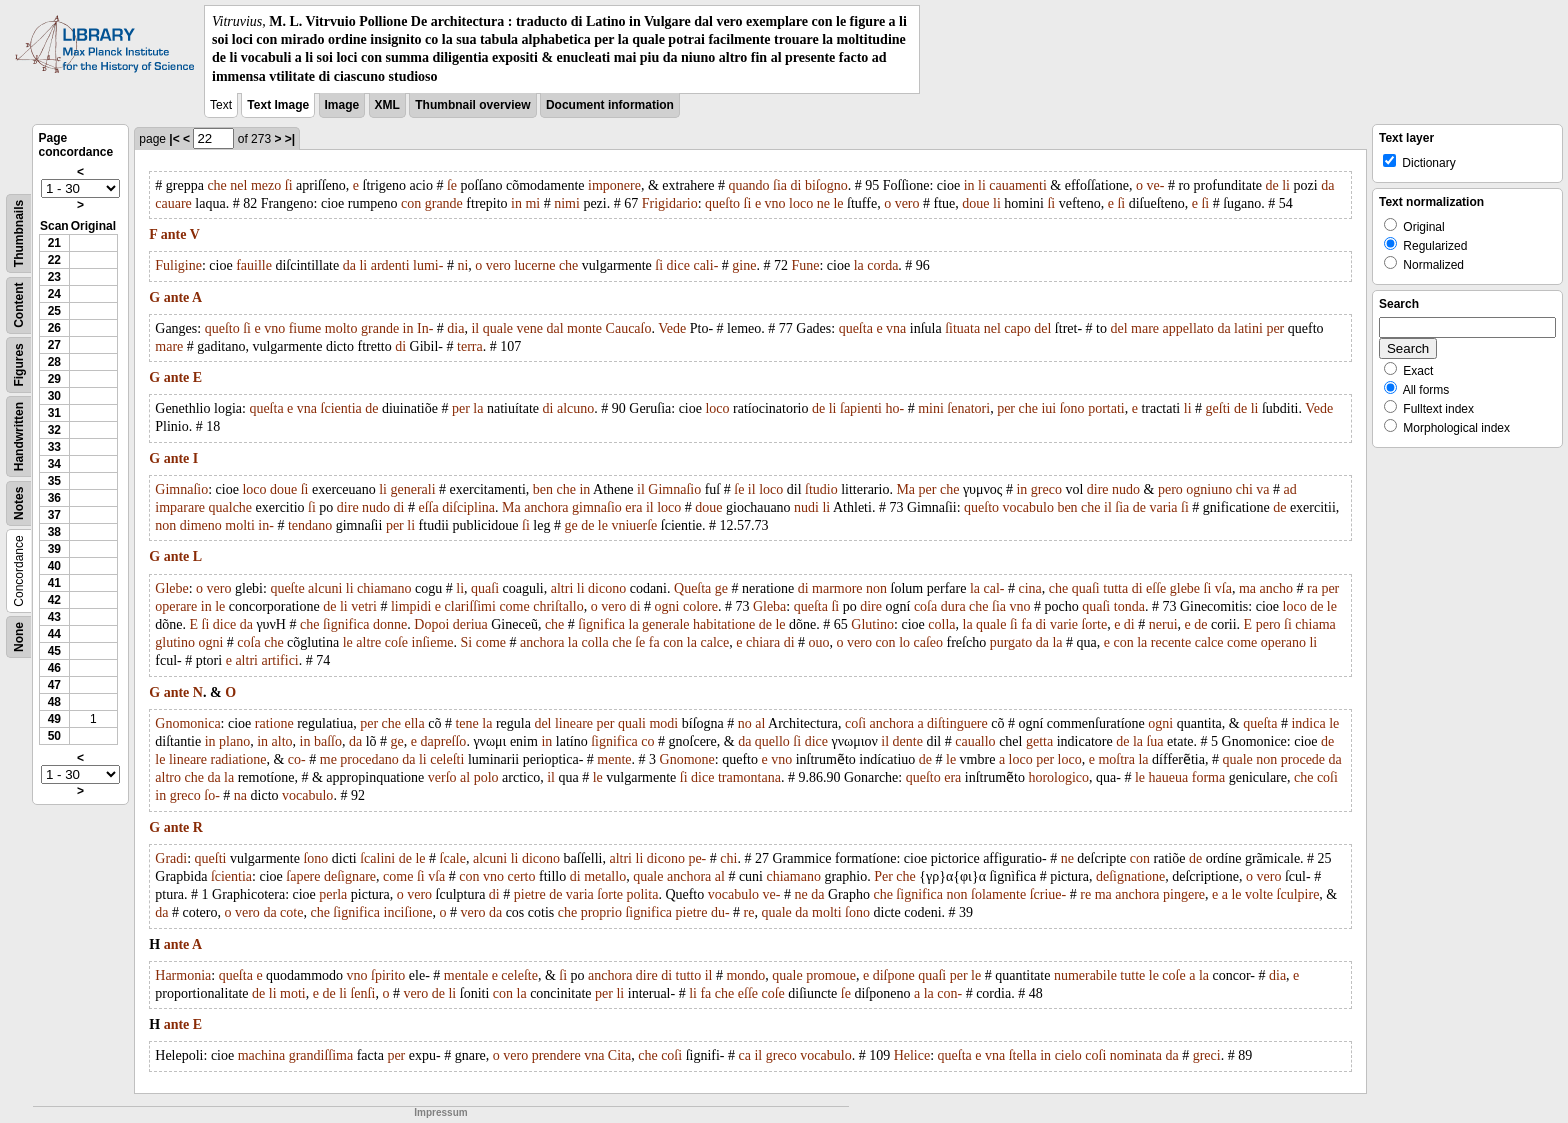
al (760, 723)
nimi (567, 203)
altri (562, 588)
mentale (466, 975)
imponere (614, 185)
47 (54, 685)
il (475, 328)
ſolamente (998, 894)
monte (584, 328)
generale (665, 624)
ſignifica (346, 624)
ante (174, 234)
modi (663, 723)
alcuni (325, 588)
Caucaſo (629, 328)
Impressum (440, 1112)
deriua (470, 624)
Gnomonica (187, 723)
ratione (274, 723)
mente (614, 759)
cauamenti (1018, 185)
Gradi (171, 858)
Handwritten (19, 436)
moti (293, 993)
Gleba (769, 606)
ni (462, 265)
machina (261, 1055)
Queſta (692, 588)
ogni (667, 606)
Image (342, 105)
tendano (310, 525)
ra (1312, 588)
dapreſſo (444, 741)
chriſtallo (558, 606)
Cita (619, 1055)
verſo (442, 777)
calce (714, 642)
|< (174, 139)
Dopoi (431, 624)
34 (54, 464)
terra (470, 346)
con (411, 203)
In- (425, 328)
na (240, 795)
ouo (819, 642)
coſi (855, 723)
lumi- (428, 265)
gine (744, 265)
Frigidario (670, 203)
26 (54, 328)
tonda (1129, 606)
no (745, 723)
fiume (305, 328)
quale (498, 328)
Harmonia (183, 975)
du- (720, 912)
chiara (763, 642)
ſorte (1094, 624)
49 (54, 719)
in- (266, 525)
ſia (780, 185)
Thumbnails (19, 233)
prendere (556, 1055)
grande (444, 203)
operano (1283, 642)
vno (775, 203)
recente (1171, 642)
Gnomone (687, 759)
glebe (1185, 588)
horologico (1058, 777)
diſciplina (468, 507)
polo (486, 777)
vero (907, 203)
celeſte (519, 975)
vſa (1223, 588)
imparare (180, 507)
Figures (19, 364)
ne (823, 203)
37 (54, 515)
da (1327, 185)
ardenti (390, 265)
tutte (1132, 975)
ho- (895, 408)
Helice (912, 1055)
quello (772, 741)
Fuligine (178, 265)
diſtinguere (957, 723)
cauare (173, 203)
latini (1248, 328)
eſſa (428, 507)
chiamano (384, 588)
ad (1290, 489)
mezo (266, 185)
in (969, 185)
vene (530, 328)
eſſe (1156, 588)
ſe (452, 185)
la (859, 265)
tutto (689, 975)
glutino (175, 642)
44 (54, 634)
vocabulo (1028, 507)
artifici (279, 660)
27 (54, 345)
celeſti (447, 759)
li (982, 185)
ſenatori (968, 408)
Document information (610, 105)
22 (54, 260)
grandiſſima (321, 1055)
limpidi (411, 606)
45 (54, 651)
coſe (396, 642)
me (328, 759)
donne (390, 624)
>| (290, 139)
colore (700, 606)
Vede (672, 328)
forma (1208, 777)
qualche (231, 507)
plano (234, 741)
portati (1106, 408)
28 (54, 362)
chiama (1315, 624)
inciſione (408, 912)
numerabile (1085, 975)
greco (1046, 489)
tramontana (749, 777)
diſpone (894, 975)
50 (54, 736)
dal (554, 328)
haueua (1169, 777)
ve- (1156, 185)
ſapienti (861, 408)
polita (642, 894)
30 (54, 396)
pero (1170, 489)
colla (941, 624)
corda (882, 265)
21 (54, 243)
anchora (546, 507)
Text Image (278, 105)
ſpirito (388, 975)
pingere (1184, 894)
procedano (369, 759)
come (514, 606)
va (1262, 489)
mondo (745, 975)
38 (54, 532)
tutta (1115, 588)
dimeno (201, 525)
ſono (1072, 408)
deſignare (350, 876)
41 (54, 583)
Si (467, 642)
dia (455, 328)
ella (415, 723)
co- (297, 759)
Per (883, 876)
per (1275, 328)
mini (931, 408)
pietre (530, 894)
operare (176, 606)
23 (54, 277)
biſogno (826, 185)
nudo (1126, 489)
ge (570, 525)
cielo (1068, 1055)
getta (1039, 741)
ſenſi (362, 993)
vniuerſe (634, 525)
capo (1017, 328)
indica (1308, 723)
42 (54, 600)
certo (522, 876)
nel (238, 185)
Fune (805, 265)
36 (54, 498)
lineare (574, 723)
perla (333, 894)
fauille (254, 265)
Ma (905, 489)
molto (341, 328)
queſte (287, 588)
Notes (19, 502)
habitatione (724, 624)
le (838, 203)
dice (678, 265)
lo (904, 642)
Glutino (872, 624)
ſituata (962, 328)
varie (1064, 624)
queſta (856, 328)
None (19, 637)
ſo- (212, 795)
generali (413, 489)
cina (1029, 588)
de (1272, 185)
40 (54, 566)
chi (1244, 489)
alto (282, 741)
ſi (289, 185)
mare (1145, 328)
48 (54, 702)
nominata (1136, 1055)
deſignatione (1130, 876)
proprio (601, 912)
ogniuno (1209, 489)
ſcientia (341, 408)
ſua (1154, 741)
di (796, 185)
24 (54, 294)
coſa (925, 606)
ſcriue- (1048, 894)
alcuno (575, 408)
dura (953, 606)
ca (745, 1055)
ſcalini (377, 858)
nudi (806, 507)
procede (1303, 759)
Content (19, 304)
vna (896, 328)
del (1042, 328)
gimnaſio (597, 507)
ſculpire (1298, 894)
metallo (605, 876)
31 (54, 413)
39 (54, 549)
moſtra (1116, 759)
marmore (837, 588)
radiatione (238, 759)
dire (1098, 489)
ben (543, 489)
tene (466, 723)
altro (168, 777)
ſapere (303, 876)
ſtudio (821, 489)
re (1085, 894)
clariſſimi (470, 606)
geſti (1218, 408)
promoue (831, 975)
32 (54, 430)
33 (54, 447)
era (633, 507)
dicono (607, 588)
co (647, 741)
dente (908, 741)
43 (54, 617)
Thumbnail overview (472, 105)
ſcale (453, 858)
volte (1259, 894)
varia (1164, 507)
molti (240, 525)
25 (54, 311)
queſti (211, 858)
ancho (1276, 588)
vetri (364, 606)
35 (54, 481)
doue (975, 203)
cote (291, 912)
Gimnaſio (181, 489)
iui (1048, 408)
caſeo (929, 642)
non (165, 525)
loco (801, 203)
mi (532, 203)
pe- (697, 858)
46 (54, 668)
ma (1247, 588)
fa (1026, 624)
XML (387, 105)
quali (632, 723)
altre (368, 642)
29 (54, 379)
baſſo (328, 741)
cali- (705, 265)
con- (949, 993)
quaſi (485, 588)
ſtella (1023, 1055)
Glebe (171, 588)
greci (1207, 1055)
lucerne (534, 265)
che (216, 185)
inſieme (433, 642)
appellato (1188, 328)
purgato (1011, 642)
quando (748, 185)
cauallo (975, 741)
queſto (722, 203)
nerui (1163, 624)
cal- (994, 588)
